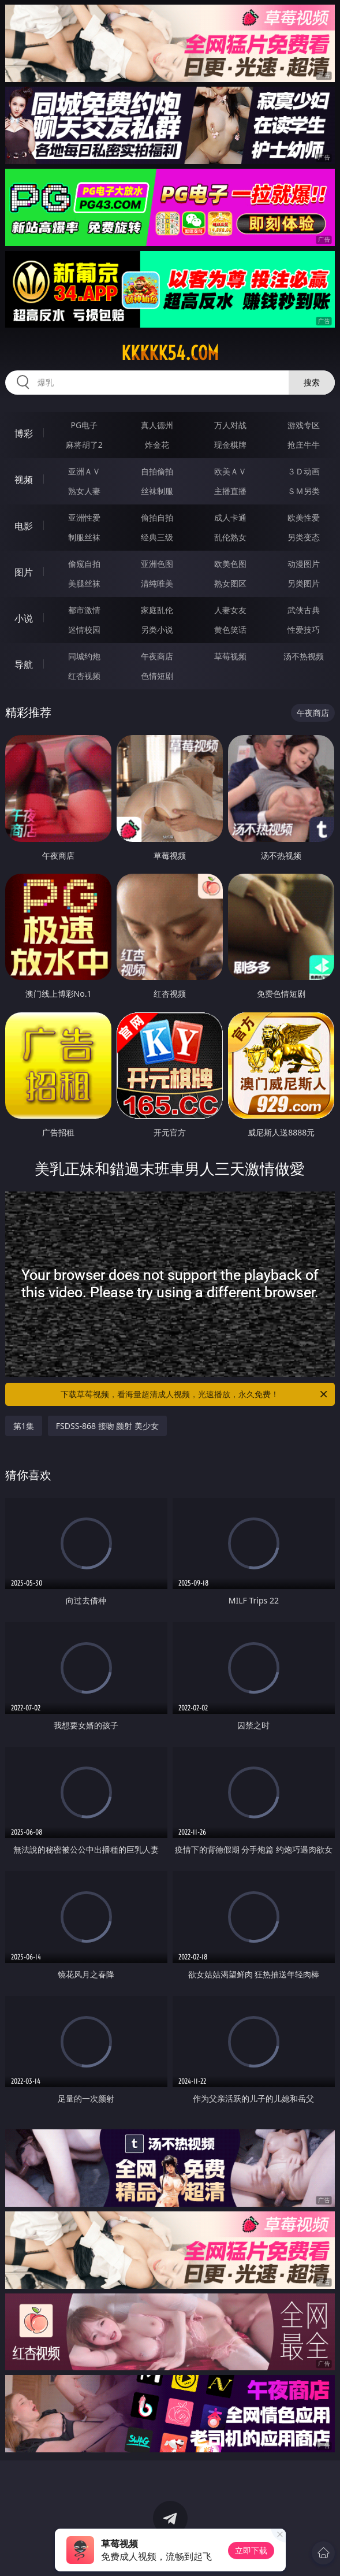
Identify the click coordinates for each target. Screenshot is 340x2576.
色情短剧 (157, 675)
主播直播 (230, 490)
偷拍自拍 (157, 517)
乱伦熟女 (230, 537)
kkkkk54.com (170, 353)
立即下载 (251, 2550)
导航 (23, 664)
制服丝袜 (84, 537)
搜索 (312, 382)
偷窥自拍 (84, 563)
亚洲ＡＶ (84, 471)
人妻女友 (230, 609)
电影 (23, 525)
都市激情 (84, 609)
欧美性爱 (303, 517)
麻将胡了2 (84, 444)
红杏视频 (84, 675)
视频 (23, 479)
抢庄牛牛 (303, 444)
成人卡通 (230, 517)
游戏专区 (303, 425)
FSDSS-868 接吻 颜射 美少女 (107, 1425)
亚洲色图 (157, 563)
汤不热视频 (303, 656)
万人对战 (230, 425)
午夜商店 (157, 656)
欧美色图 (230, 563)
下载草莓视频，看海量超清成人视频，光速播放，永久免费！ (195, 1394)
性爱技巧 (303, 629)
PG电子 (84, 425)
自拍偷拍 (157, 471)
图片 (23, 572)
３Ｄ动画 (303, 471)
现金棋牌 (230, 444)
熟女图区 (230, 583)
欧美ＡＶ (230, 471)
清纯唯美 (157, 583)
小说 (23, 618)
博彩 (23, 433)
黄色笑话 (230, 629)
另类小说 (157, 629)
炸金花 (157, 444)
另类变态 (303, 537)
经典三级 (157, 537)
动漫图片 (303, 563)
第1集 (23, 1425)
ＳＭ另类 (303, 490)
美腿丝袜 (84, 583)
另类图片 (303, 583)
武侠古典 (303, 609)
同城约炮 (84, 656)
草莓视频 (230, 656)
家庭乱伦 (157, 609)
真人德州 (157, 425)
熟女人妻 (84, 490)
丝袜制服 (157, 490)
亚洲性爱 (84, 517)
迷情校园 (84, 629)
